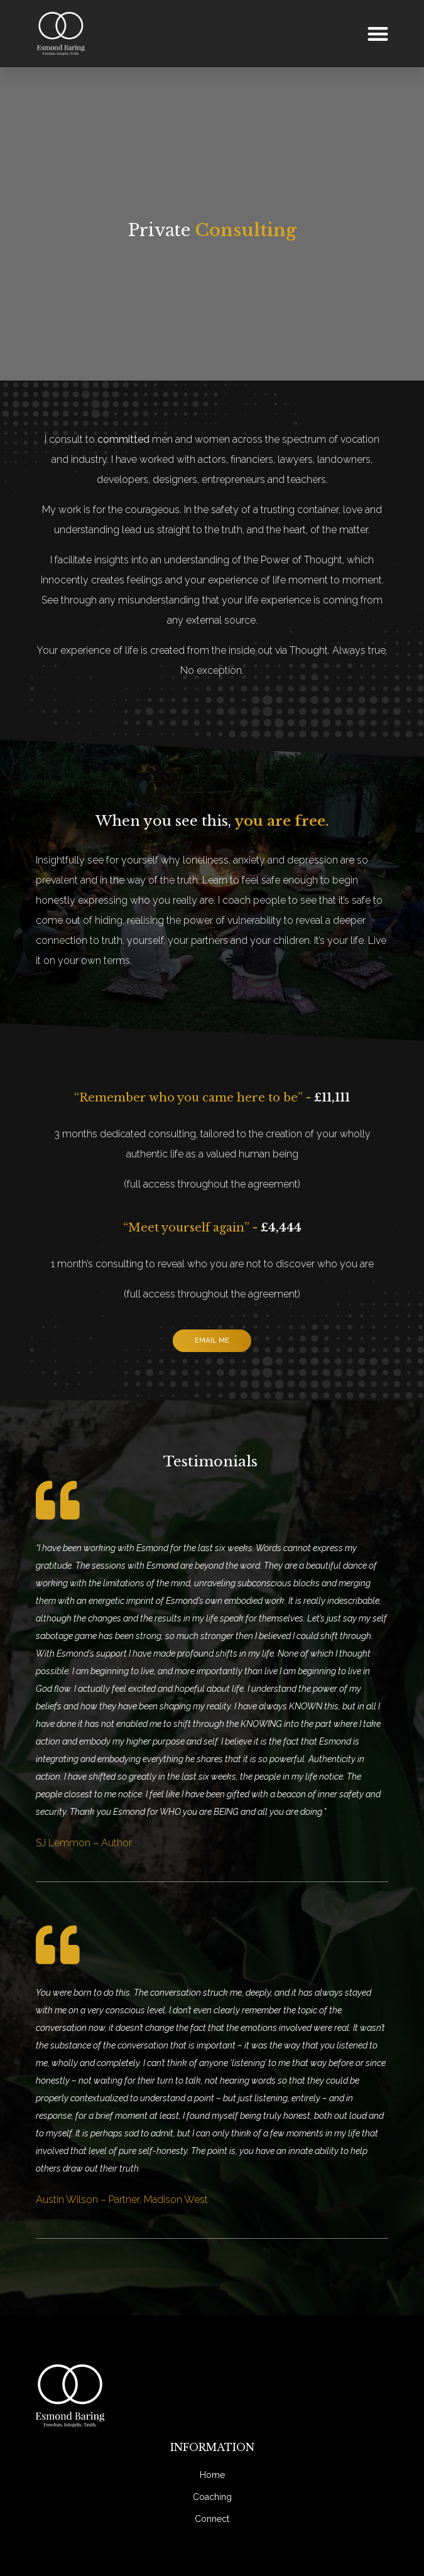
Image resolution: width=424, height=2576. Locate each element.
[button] (377, 33)
